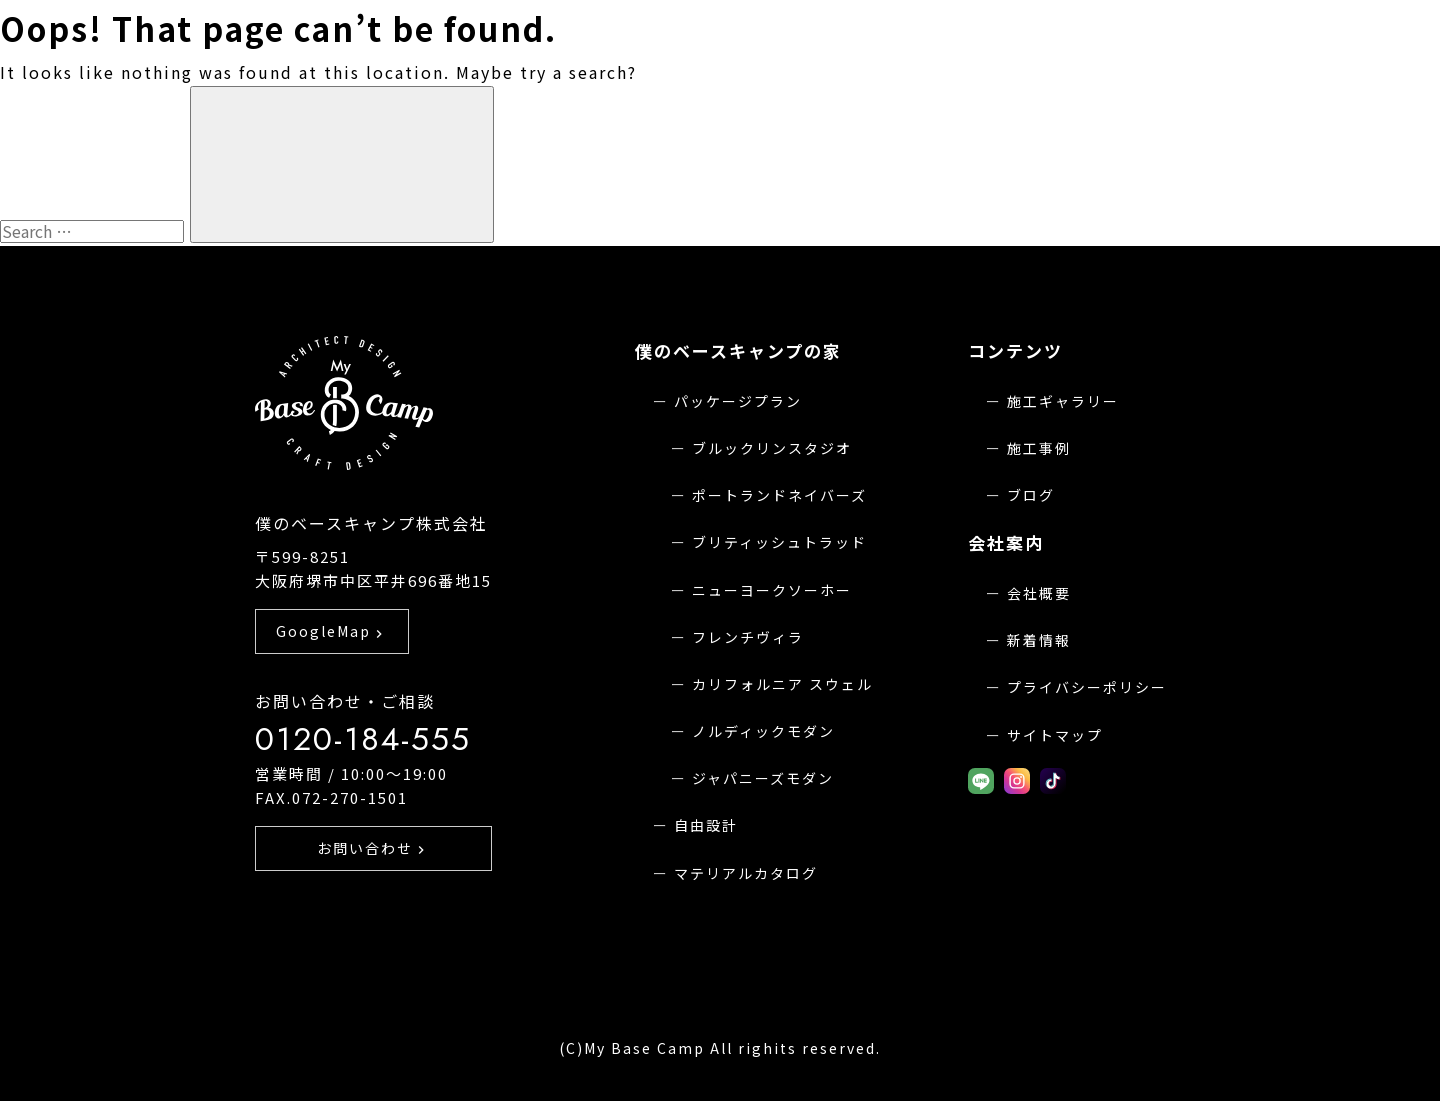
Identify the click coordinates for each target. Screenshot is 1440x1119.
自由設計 (706, 825)
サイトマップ (1055, 735)
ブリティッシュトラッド (779, 542)
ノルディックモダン (763, 731)
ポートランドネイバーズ (779, 495)
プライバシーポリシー (1087, 687)
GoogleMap (331, 665)
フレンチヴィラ (748, 637)
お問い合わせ (374, 884)
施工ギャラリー (1063, 401)
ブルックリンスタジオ (772, 448)
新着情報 (1039, 640)
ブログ (1031, 495)
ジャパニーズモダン (763, 778)
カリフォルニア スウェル (782, 684)
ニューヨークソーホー (772, 590)
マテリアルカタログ (746, 873)
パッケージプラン (738, 401)
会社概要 (1039, 593)
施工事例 (1039, 448)
